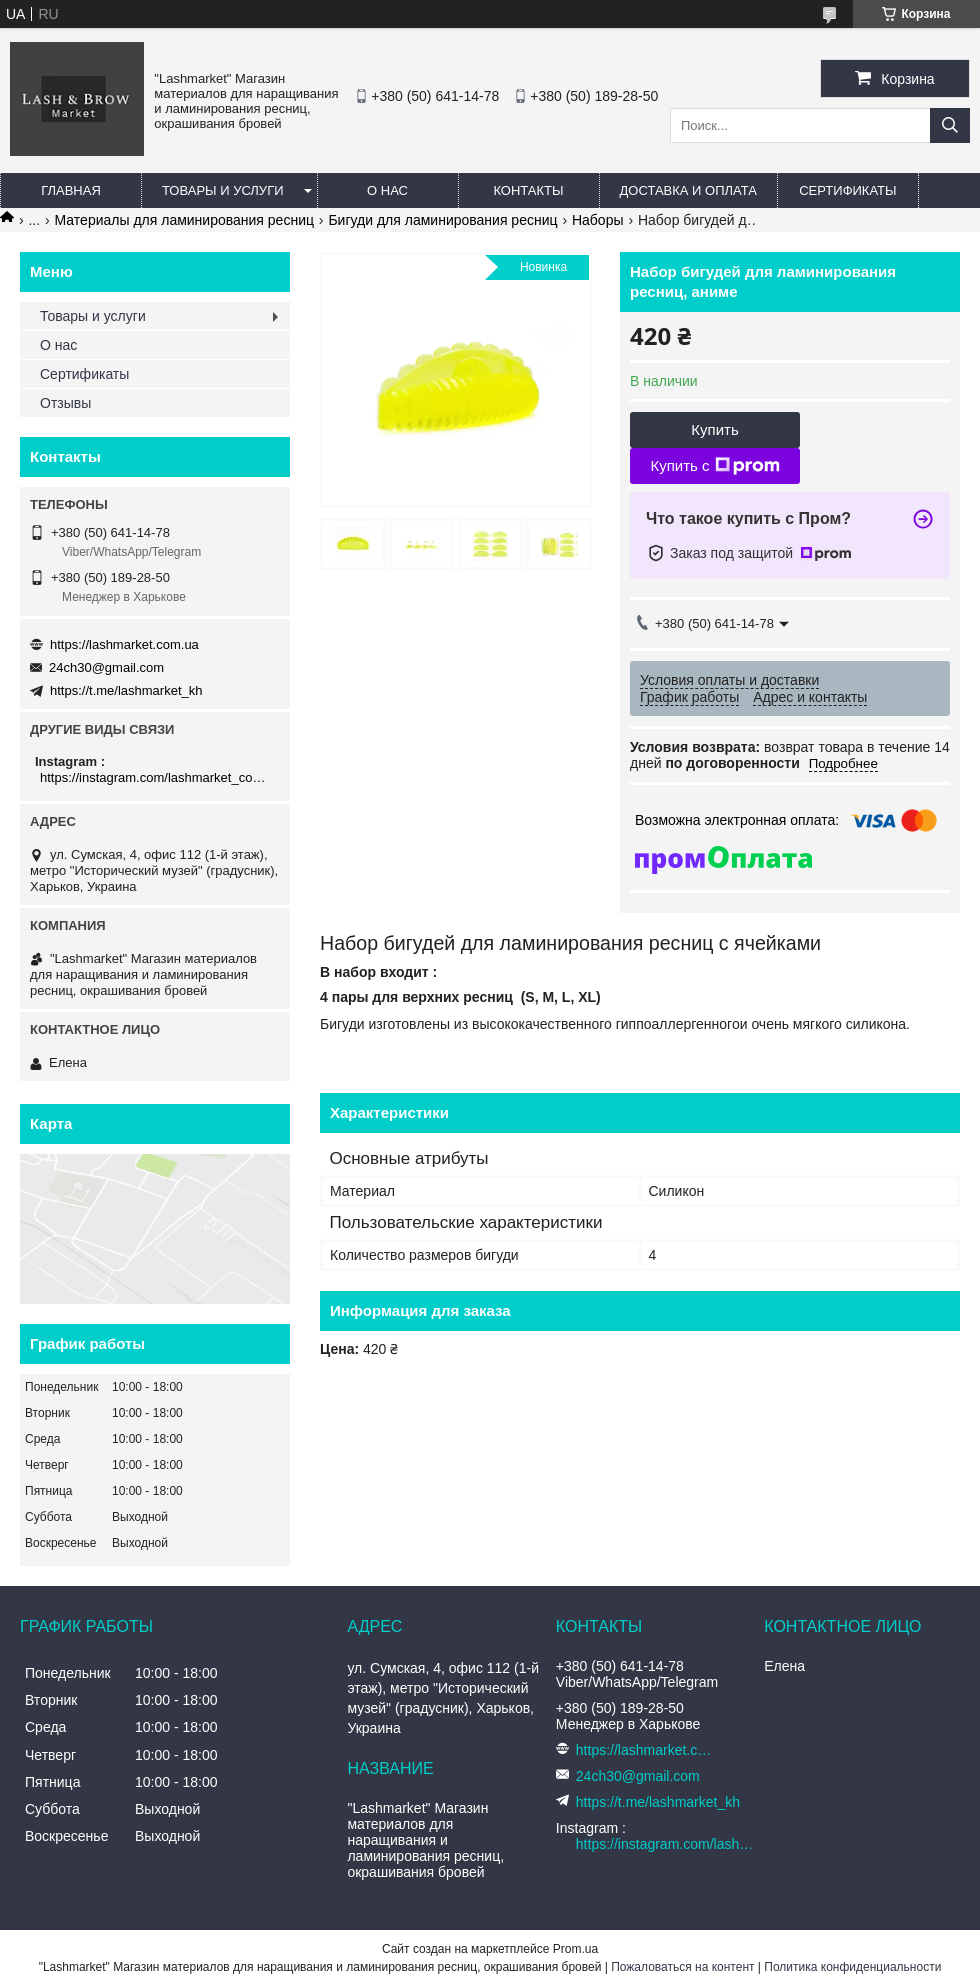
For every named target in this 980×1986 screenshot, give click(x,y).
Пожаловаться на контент (682, 1967)
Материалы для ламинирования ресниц (184, 220)
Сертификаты (847, 190)
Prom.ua (575, 1949)
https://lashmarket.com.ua (124, 644)
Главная (71, 190)
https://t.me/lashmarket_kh (126, 690)
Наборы (598, 220)
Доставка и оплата (688, 190)
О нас (387, 190)
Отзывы (65, 403)
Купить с (714, 466)
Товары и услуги (223, 190)
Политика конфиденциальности (852, 1967)
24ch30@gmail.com (106, 667)
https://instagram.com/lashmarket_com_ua (157, 777)
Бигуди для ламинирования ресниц (442, 220)
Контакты (528, 190)
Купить (714, 429)
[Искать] (950, 125)
